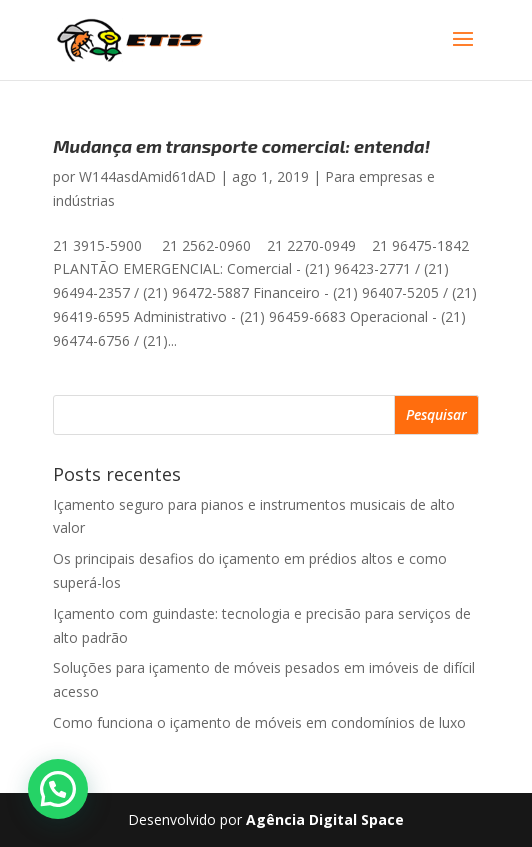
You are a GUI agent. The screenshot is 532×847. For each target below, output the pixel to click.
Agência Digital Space (325, 819)
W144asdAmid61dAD (147, 176)
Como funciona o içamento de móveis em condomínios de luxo (259, 722)
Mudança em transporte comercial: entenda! (241, 146)
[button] (58, 789)
